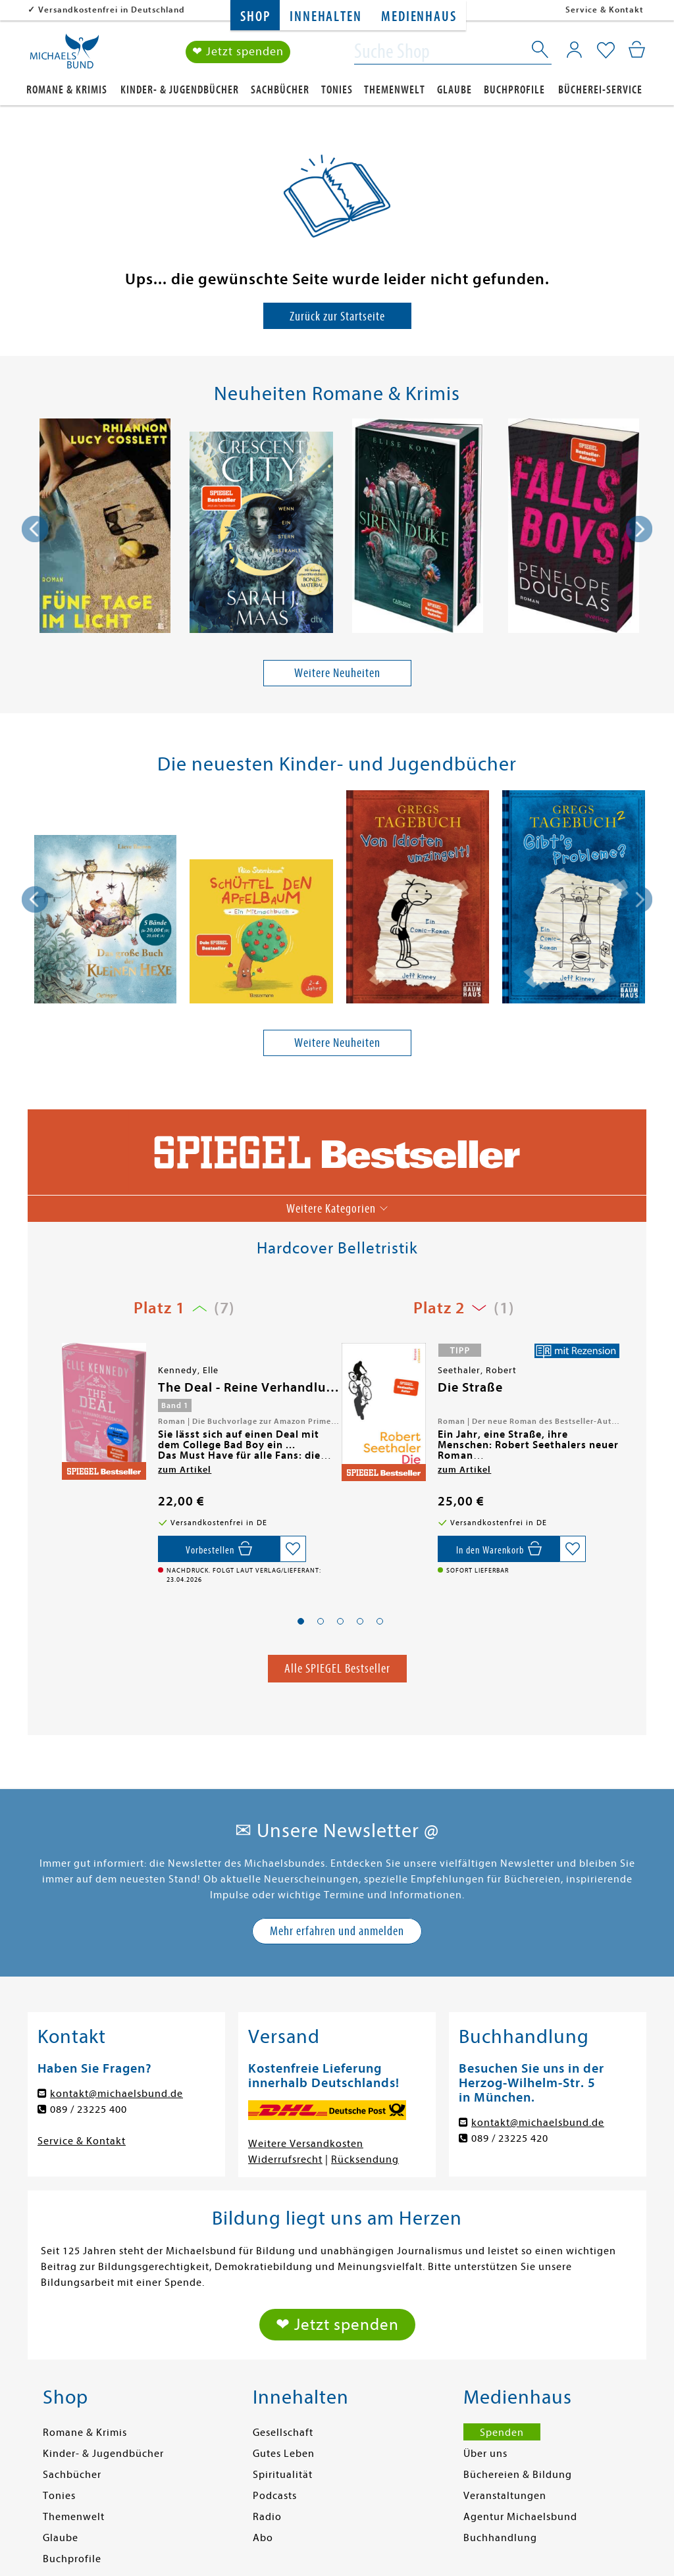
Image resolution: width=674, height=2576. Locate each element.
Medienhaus (418, 17)
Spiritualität (283, 2475)
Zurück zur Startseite (337, 316)
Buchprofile (514, 90)
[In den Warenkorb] (498, 1549)
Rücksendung (365, 2159)
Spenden (502, 2432)
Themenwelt (394, 90)
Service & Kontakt (604, 9)
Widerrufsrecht (285, 2159)
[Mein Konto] (574, 49)
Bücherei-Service (600, 90)
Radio (267, 2517)
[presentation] (35, 529)
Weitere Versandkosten (305, 2144)
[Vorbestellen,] (219, 1549)
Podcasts (275, 2496)
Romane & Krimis (66, 90)
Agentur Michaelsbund (520, 2517)
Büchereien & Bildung (517, 2475)
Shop (255, 17)
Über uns (485, 2454)
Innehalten (325, 17)
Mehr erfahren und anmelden (337, 1930)
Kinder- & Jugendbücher (179, 90)
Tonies (337, 90)
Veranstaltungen (504, 2496)
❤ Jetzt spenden (238, 52)
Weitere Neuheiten (337, 672)
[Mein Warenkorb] (636, 49)
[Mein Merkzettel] (605, 51)
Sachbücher (280, 90)
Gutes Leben (284, 2454)
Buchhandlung (500, 2538)
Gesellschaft (283, 2432)
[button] (301, 1621)
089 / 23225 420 (509, 2138)
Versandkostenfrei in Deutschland (111, 9)
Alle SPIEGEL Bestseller (337, 1668)
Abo (263, 2538)
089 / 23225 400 (88, 2109)
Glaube (454, 90)
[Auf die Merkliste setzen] (293, 1549)
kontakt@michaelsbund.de (116, 2094)
